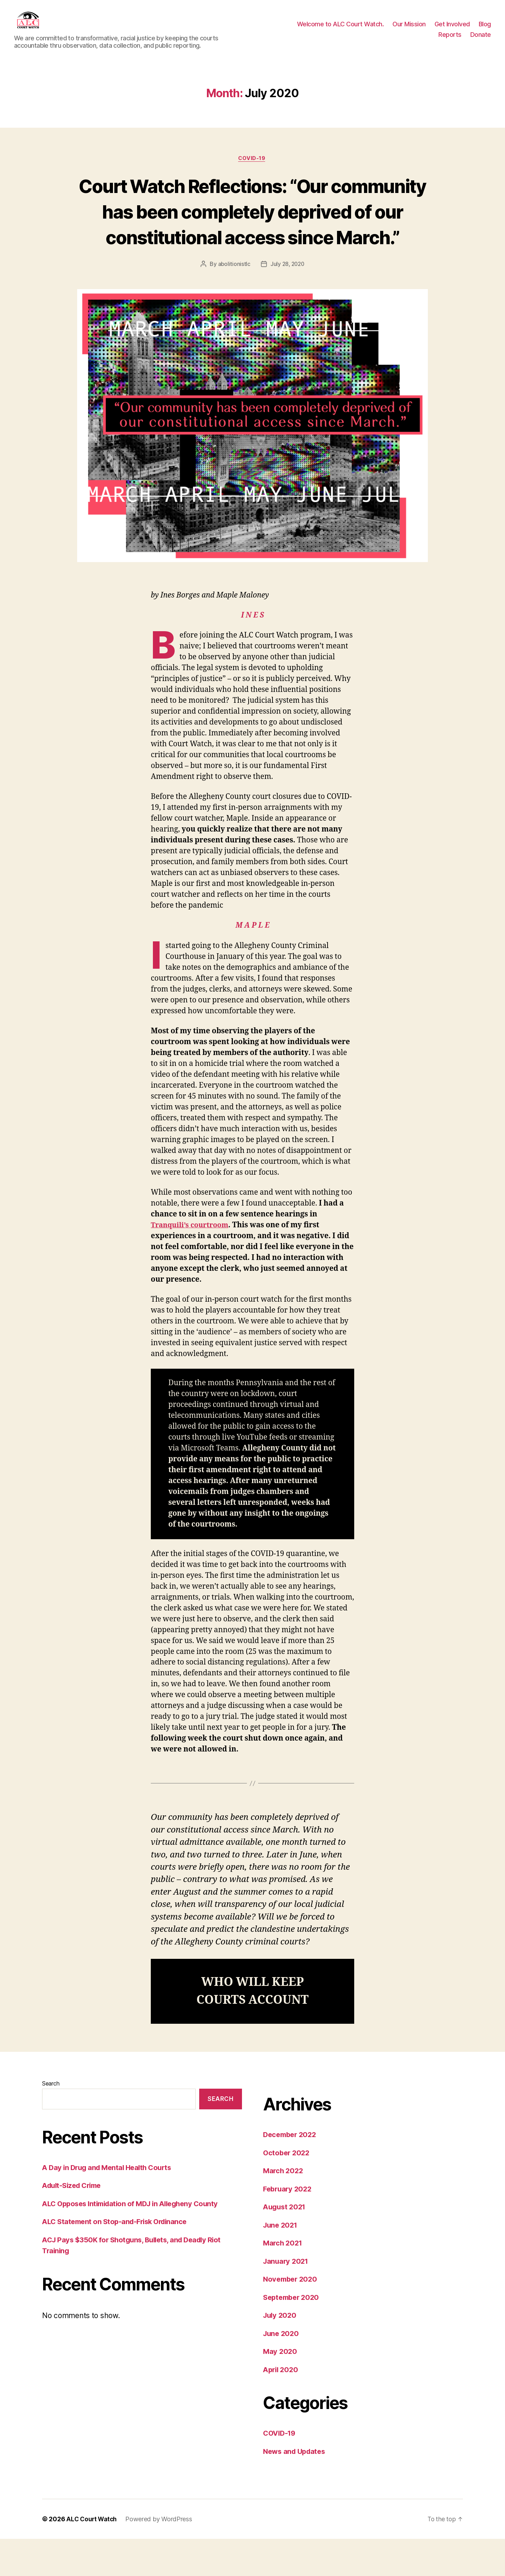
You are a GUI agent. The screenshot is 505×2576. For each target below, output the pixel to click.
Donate (480, 40)
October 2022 (287, 2189)
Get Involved (452, 29)
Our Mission (409, 29)
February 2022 (289, 2225)
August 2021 (285, 2244)
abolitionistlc (233, 301)
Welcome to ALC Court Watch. (340, 29)
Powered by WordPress (160, 2556)
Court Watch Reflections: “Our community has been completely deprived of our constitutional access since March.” (252, 235)
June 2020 (282, 2370)
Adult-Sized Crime (74, 2222)
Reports (450, 40)
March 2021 (283, 2280)
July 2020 (280, 2352)
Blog (485, 29)
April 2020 (281, 2406)
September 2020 (293, 2334)
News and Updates (296, 2488)
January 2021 (287, 2298)
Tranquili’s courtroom (192, 1262)
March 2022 (284, 2207)
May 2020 (280, 2388)
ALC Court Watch (92, 2556)
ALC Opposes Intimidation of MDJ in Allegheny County (135, 2240)
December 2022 (291, 2171)
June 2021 (281, 2261)
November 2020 (291, 2316)
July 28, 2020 (287, 301)
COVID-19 (252, 169)
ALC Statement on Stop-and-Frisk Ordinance (118, 2258)
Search (50, 2120)
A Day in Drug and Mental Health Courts (110, 2204)
